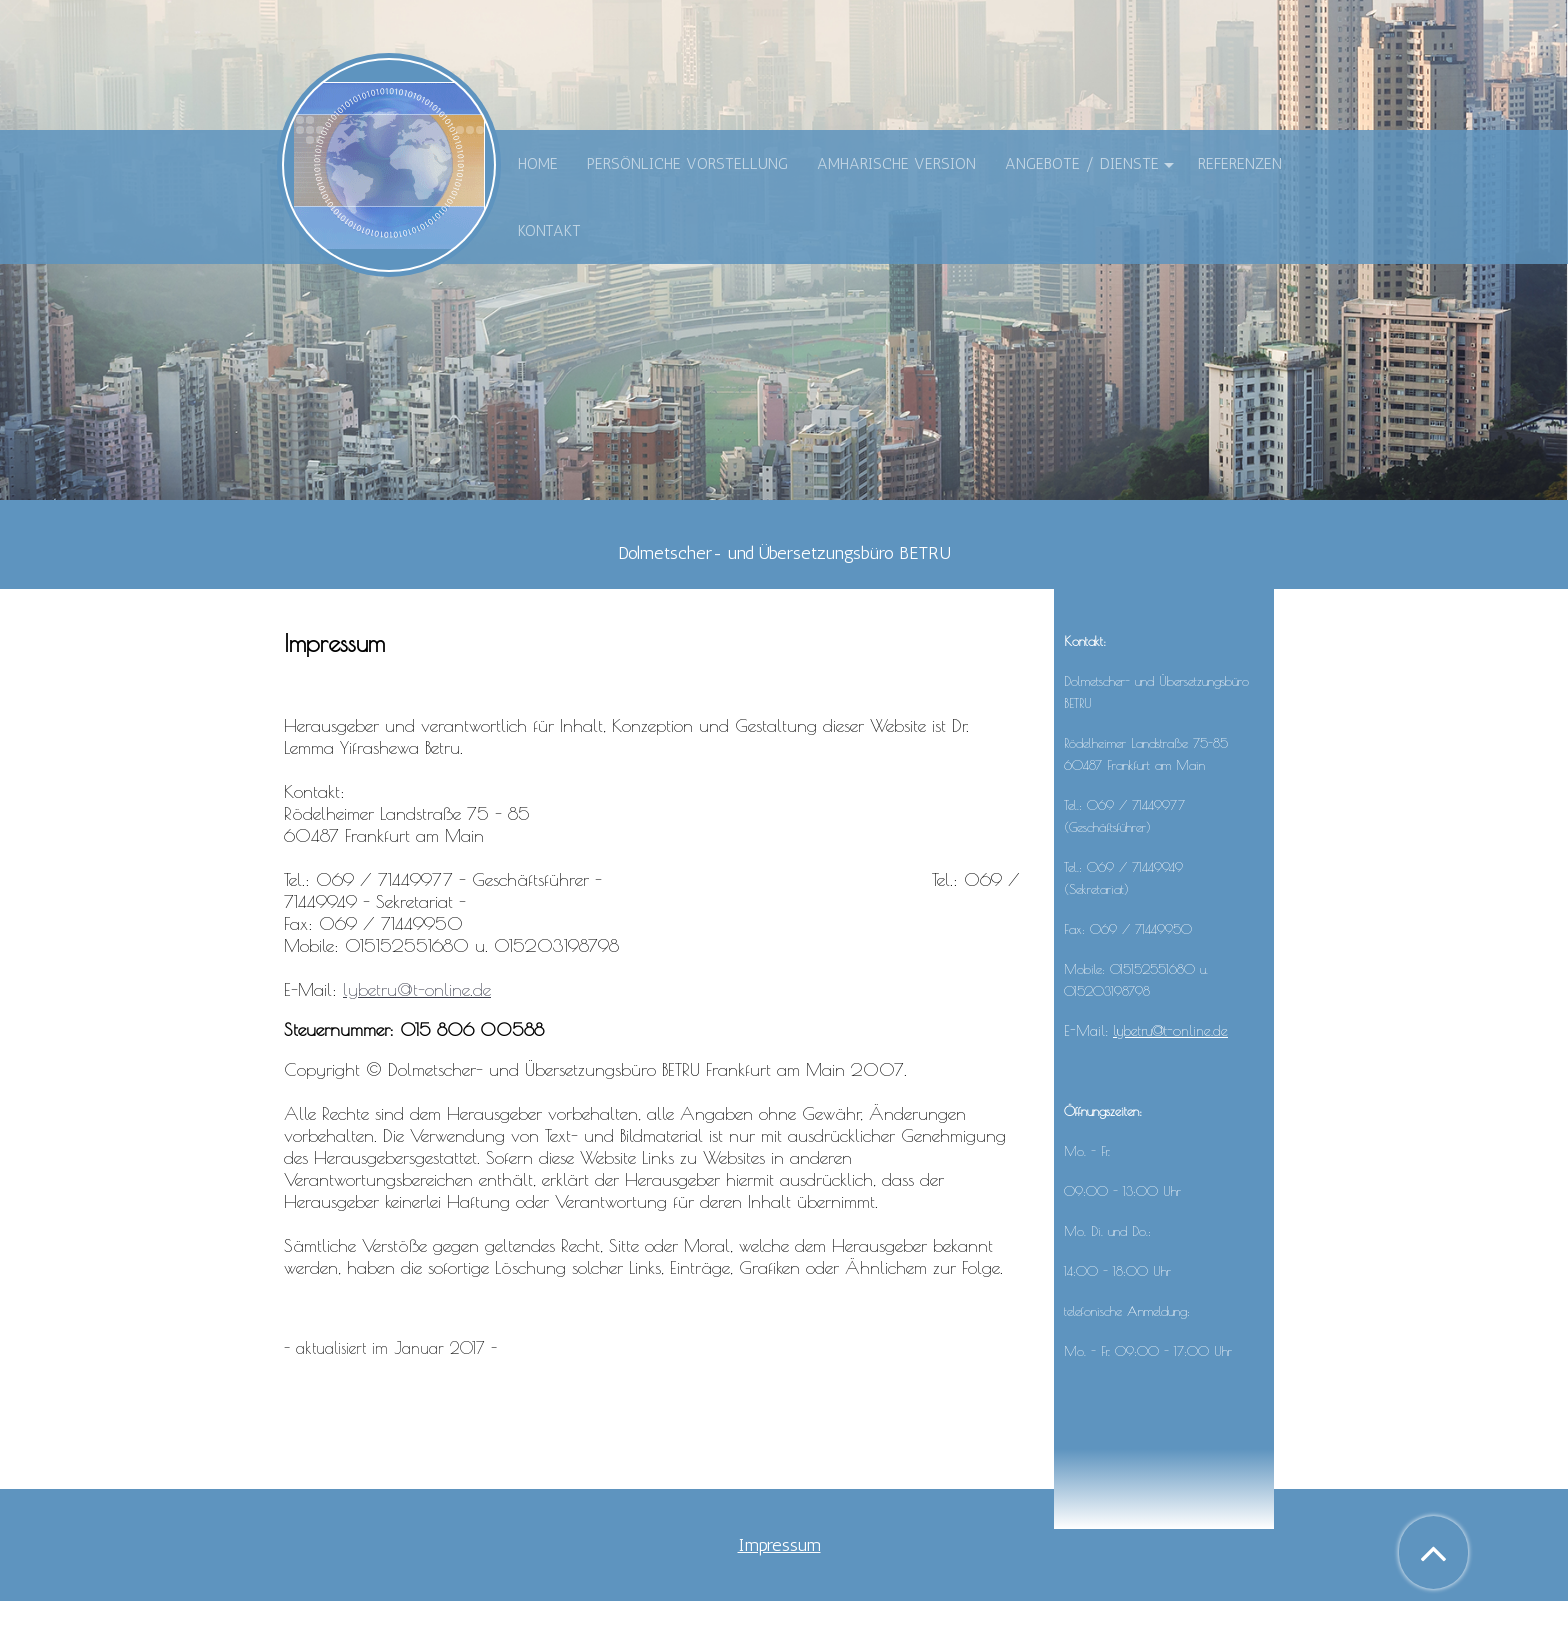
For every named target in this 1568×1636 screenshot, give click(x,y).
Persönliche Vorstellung (687, 163)
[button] (1433, 1552)
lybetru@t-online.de (417, 989)
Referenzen (1240, 163)
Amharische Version (896, 163)
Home (538, 163)
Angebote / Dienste (1082, 163)
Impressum (779, 1545)
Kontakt (549, 230)
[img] (389, 165)
